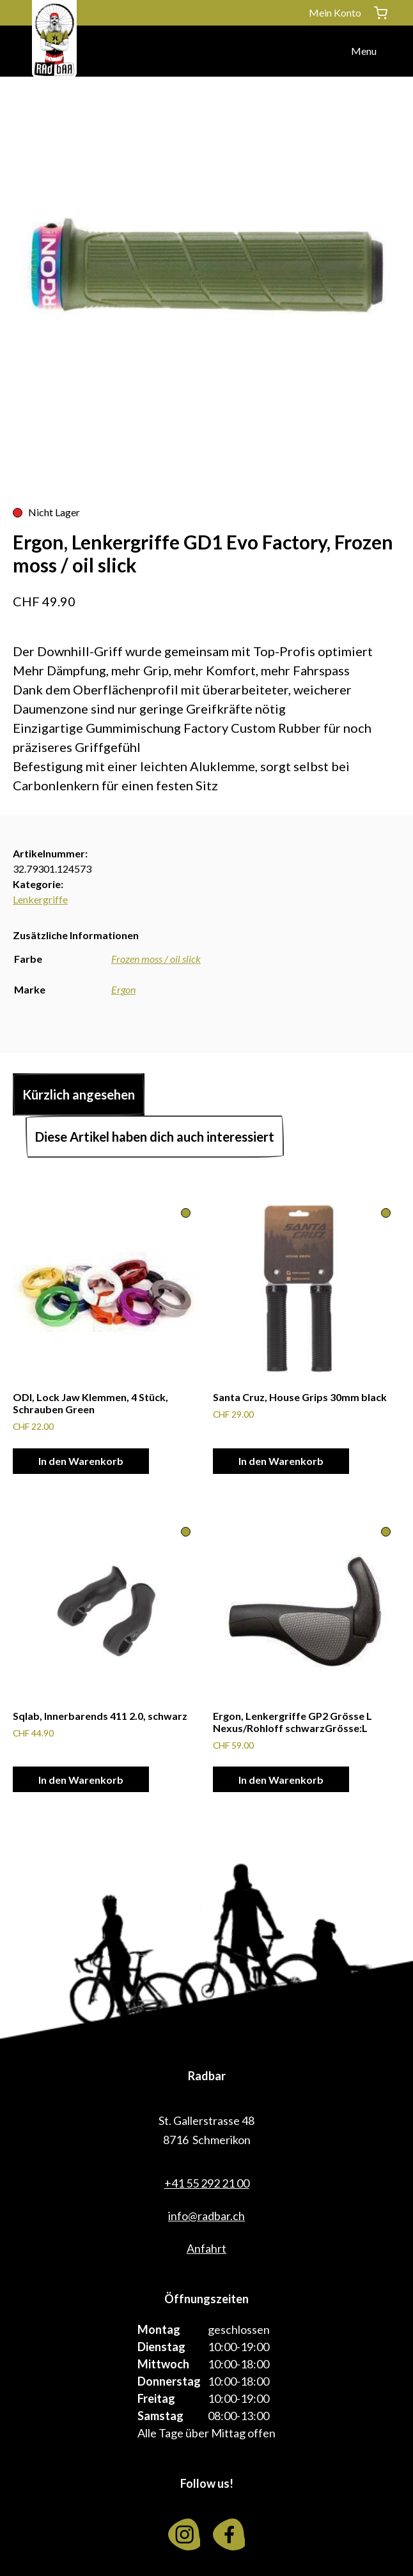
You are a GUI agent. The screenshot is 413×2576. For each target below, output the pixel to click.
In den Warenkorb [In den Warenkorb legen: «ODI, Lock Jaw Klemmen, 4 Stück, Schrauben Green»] (80, 1461)
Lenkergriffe (40, 899)
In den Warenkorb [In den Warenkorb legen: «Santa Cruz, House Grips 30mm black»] (280, 1461)
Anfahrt (206, 2248)
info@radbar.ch (206, 2216)
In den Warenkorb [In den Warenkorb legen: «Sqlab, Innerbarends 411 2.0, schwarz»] (80, 1780)
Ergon (123, 989)
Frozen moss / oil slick (156, 959)
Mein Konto (335, 12)
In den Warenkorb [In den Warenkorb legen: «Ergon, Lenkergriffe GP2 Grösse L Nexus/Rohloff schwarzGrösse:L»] (280, 1780)
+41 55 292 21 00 (206, 2183)
